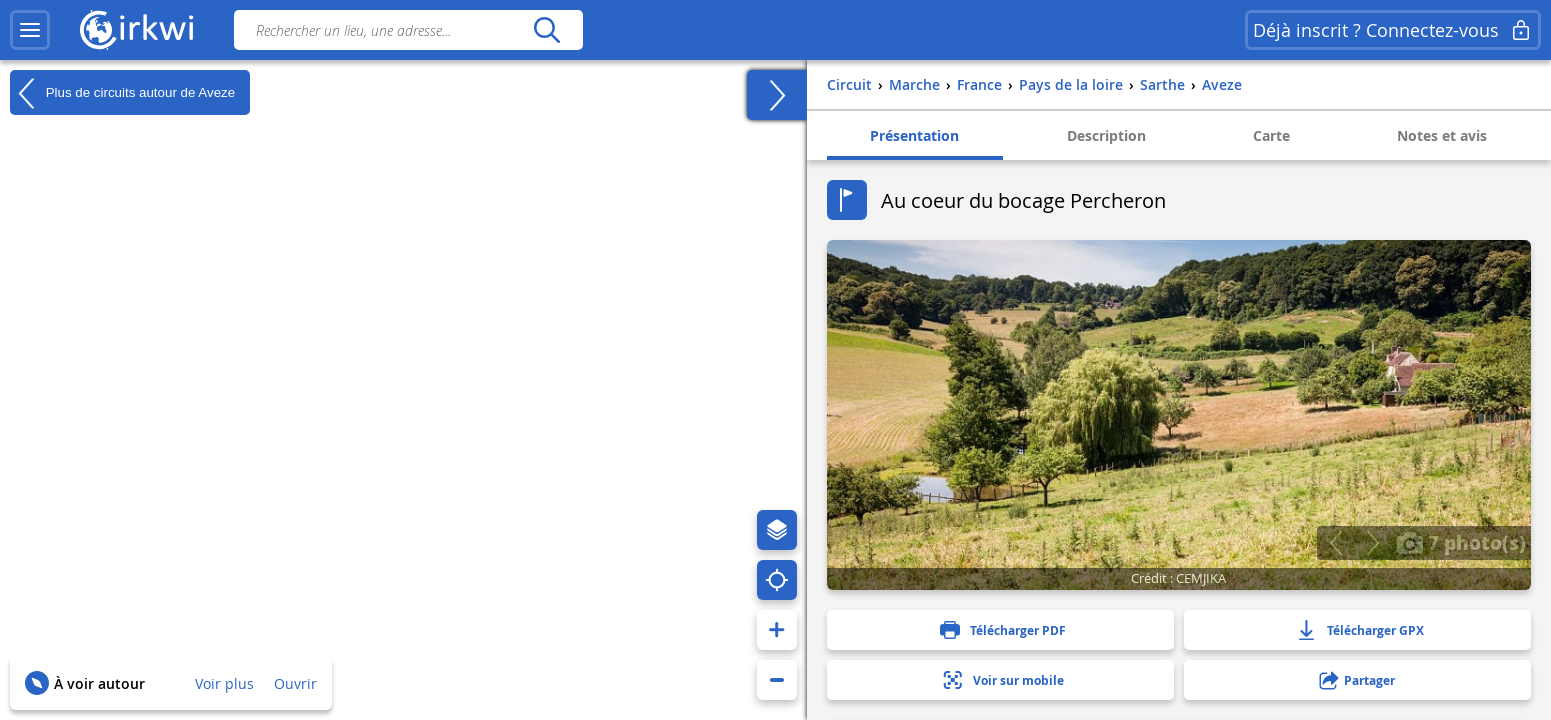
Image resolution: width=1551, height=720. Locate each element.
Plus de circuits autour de (122, 93)
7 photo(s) (1461, 542)
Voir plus (224, 683)
